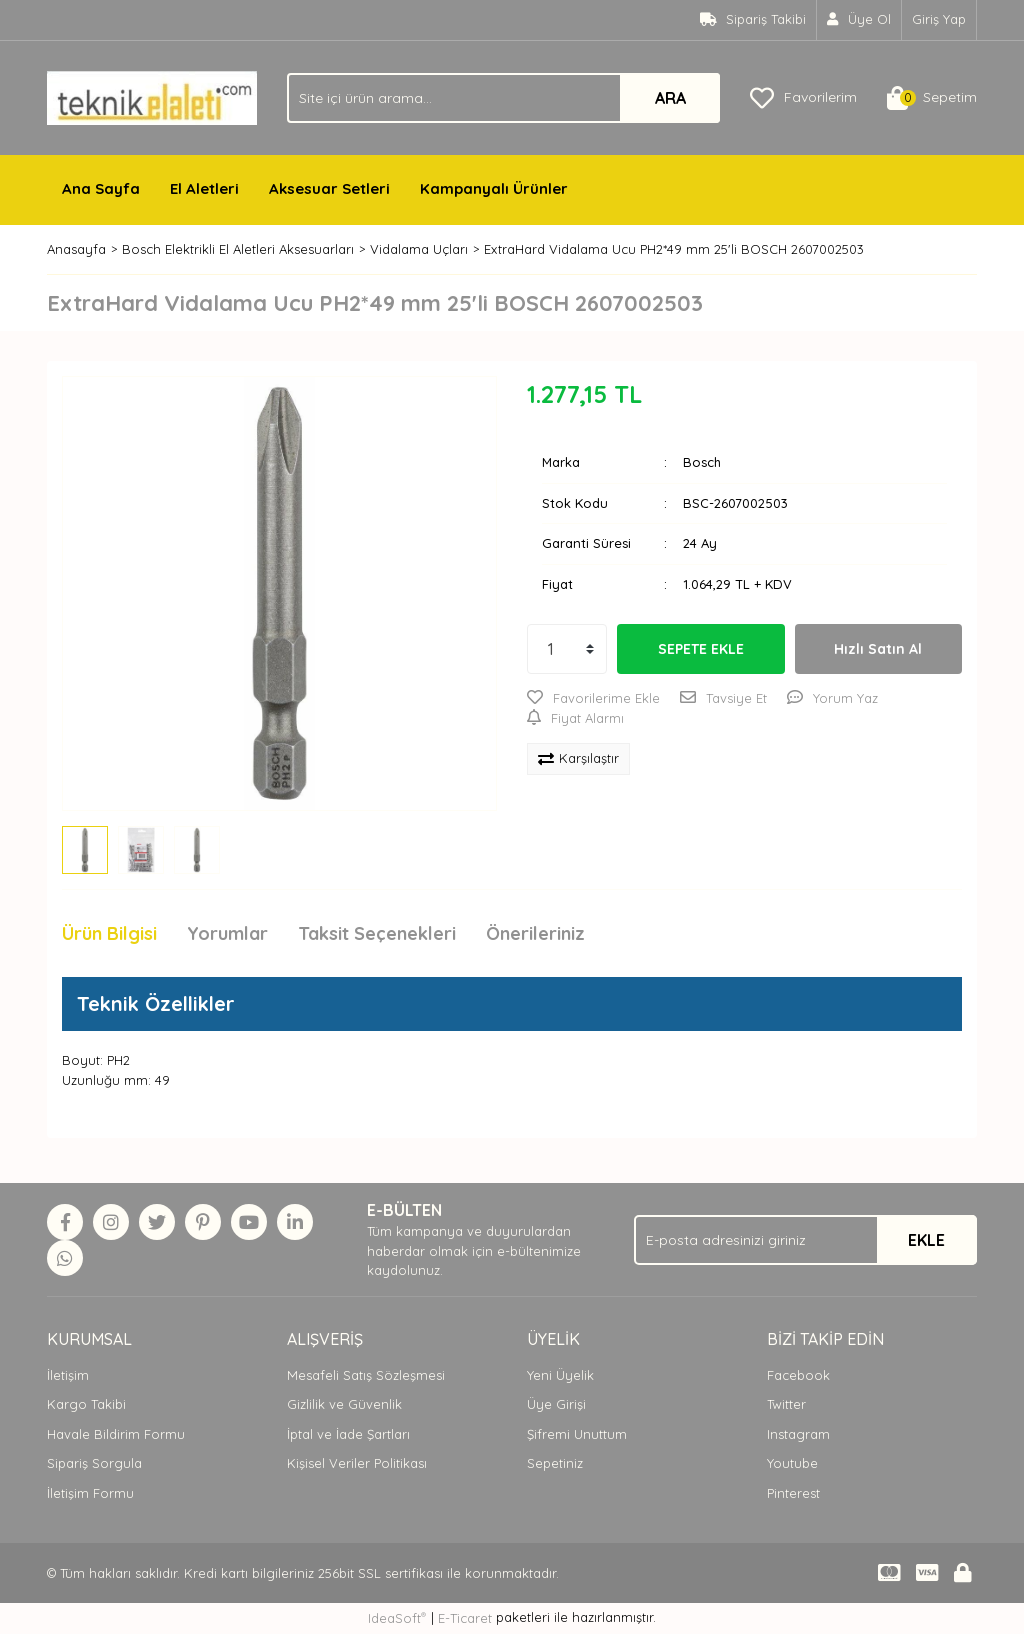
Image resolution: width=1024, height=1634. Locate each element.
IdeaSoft (397, 1617)
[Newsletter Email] (805, 1240)
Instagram (798, 1434)
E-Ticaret (465, 1618)
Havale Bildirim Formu (116, 1434)
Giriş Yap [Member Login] (939, 19)
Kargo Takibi (86, 1404)
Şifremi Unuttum (577, 1434)
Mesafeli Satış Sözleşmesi (366, 1375)
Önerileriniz (535, 933)
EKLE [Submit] (926, 1240)
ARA (670, 98)
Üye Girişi (556, 1404)
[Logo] (152, 96)
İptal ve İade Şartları (348, 1434)
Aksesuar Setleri (329, 188)
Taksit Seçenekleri (377, 933)
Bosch (702, 462)
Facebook (798, 1375)
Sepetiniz (555, 1463)
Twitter (786, 1404)
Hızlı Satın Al (878, 649)
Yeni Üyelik (560, 1375)
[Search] (503, 98)
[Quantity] (567, 649)
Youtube (792, 1463)
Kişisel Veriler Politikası (357, 1463)
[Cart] (932, 98)
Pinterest (793, 1493)
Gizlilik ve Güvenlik (344, 1404)
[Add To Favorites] (593, 699)
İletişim (68, 1375)
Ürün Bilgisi (109, 933)
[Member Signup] (859, 20)
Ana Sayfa (101, 188)
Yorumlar (227, 933)
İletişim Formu (90, 1493)
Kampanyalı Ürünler (494, 188)
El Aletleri (204, 188)
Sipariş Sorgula (94, 1463)
